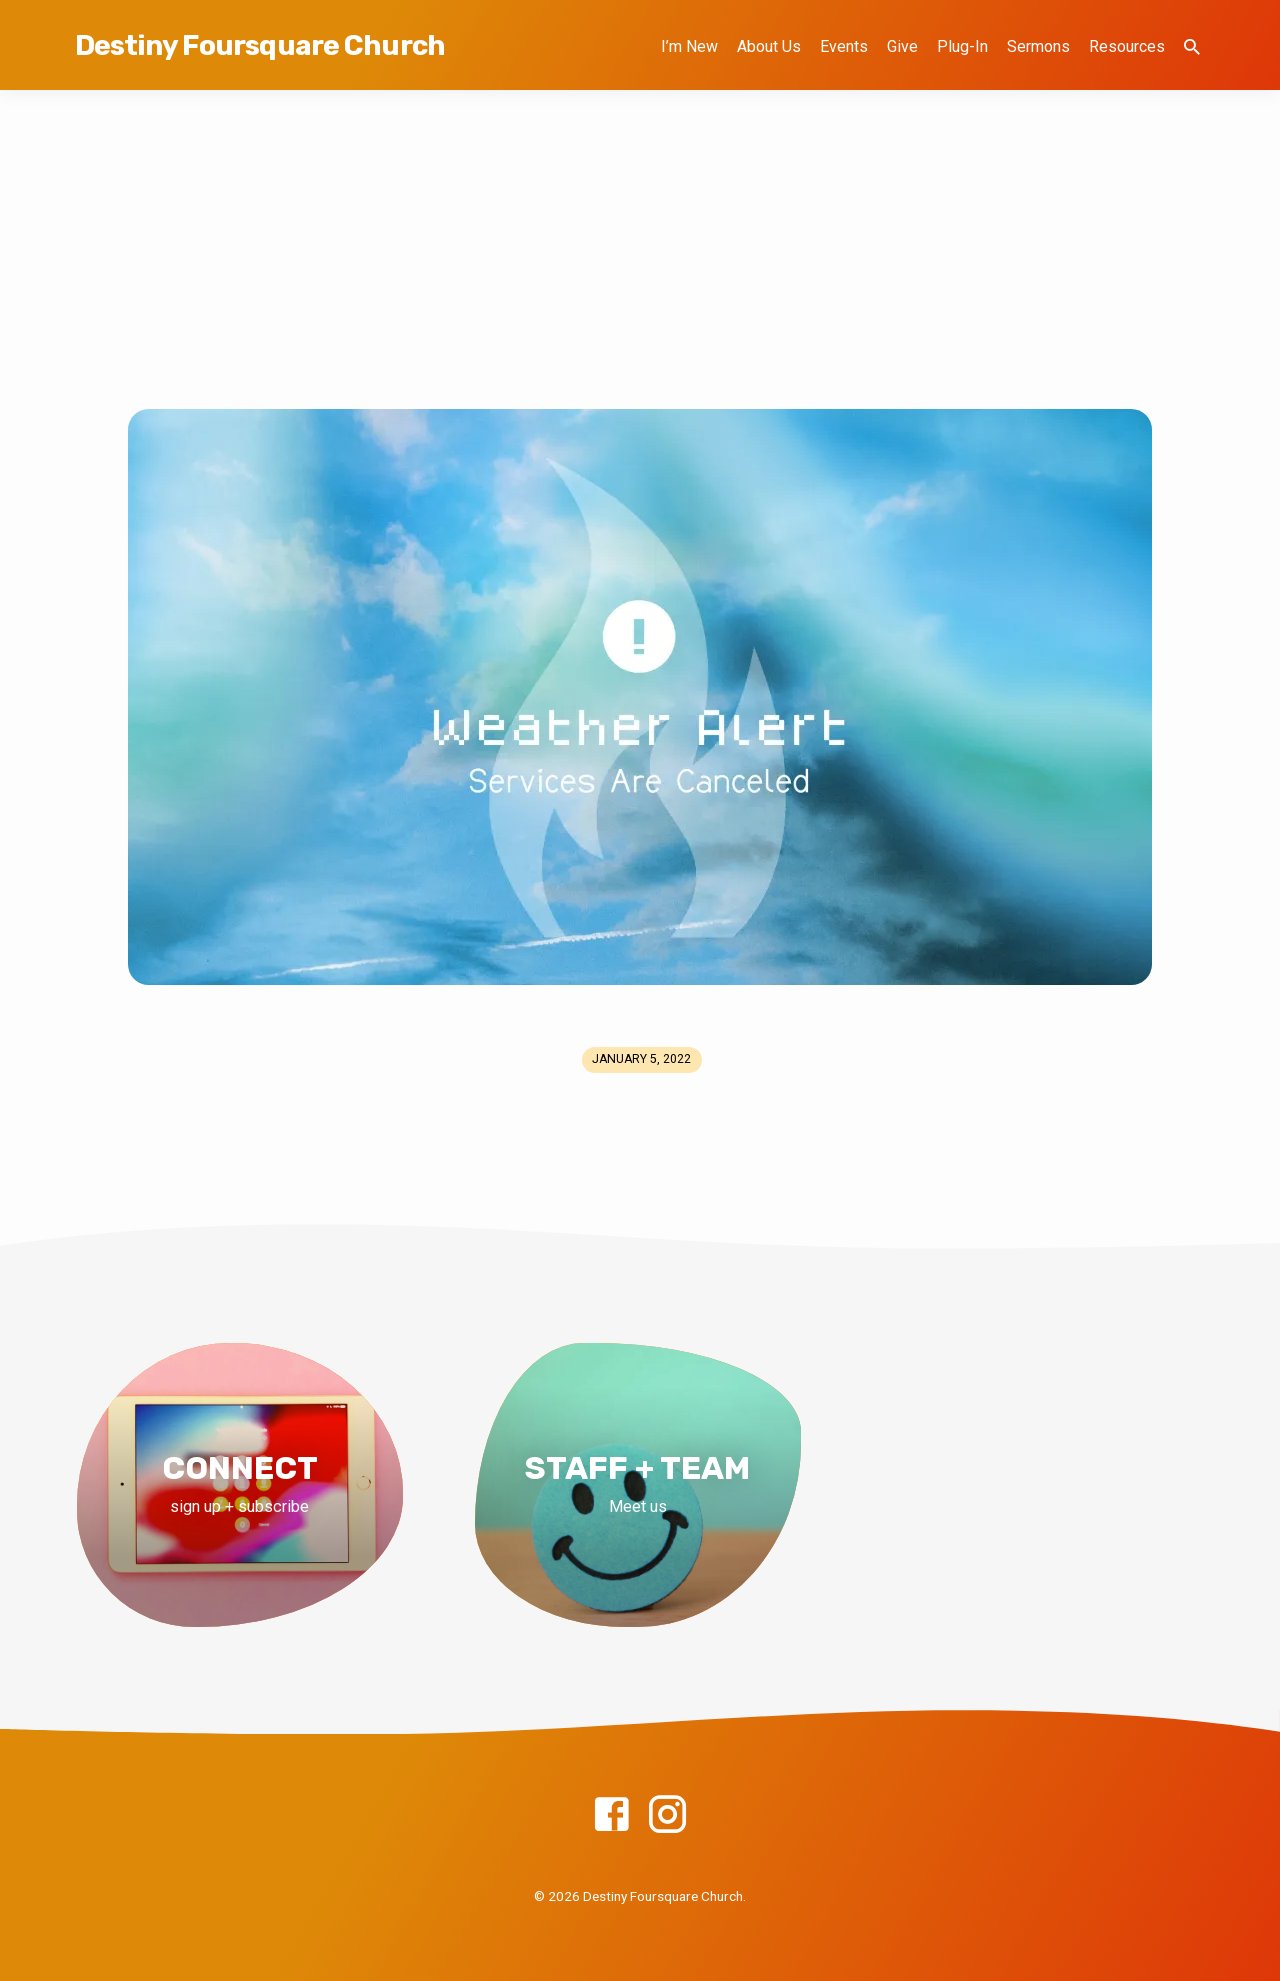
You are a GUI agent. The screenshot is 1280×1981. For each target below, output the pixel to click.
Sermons (1038, 46)
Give (902, 46)
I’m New (689, 46)
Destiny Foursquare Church (260, 45)
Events (844, 46)
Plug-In (962, 46)
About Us (769, 46)
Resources (1127, 46)
